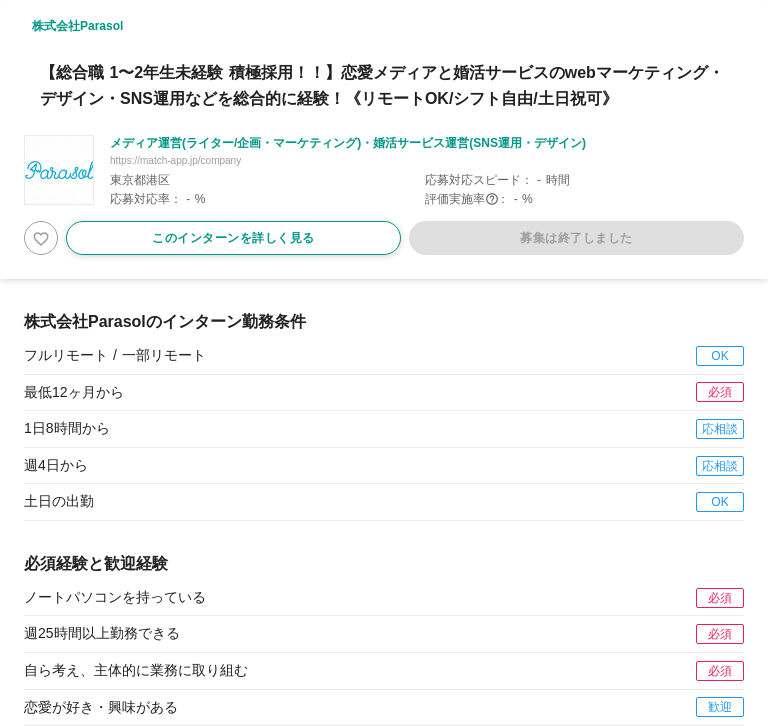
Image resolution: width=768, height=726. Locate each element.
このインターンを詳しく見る (233, 238)
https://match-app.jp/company (175, 160)
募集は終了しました (576, 238)
